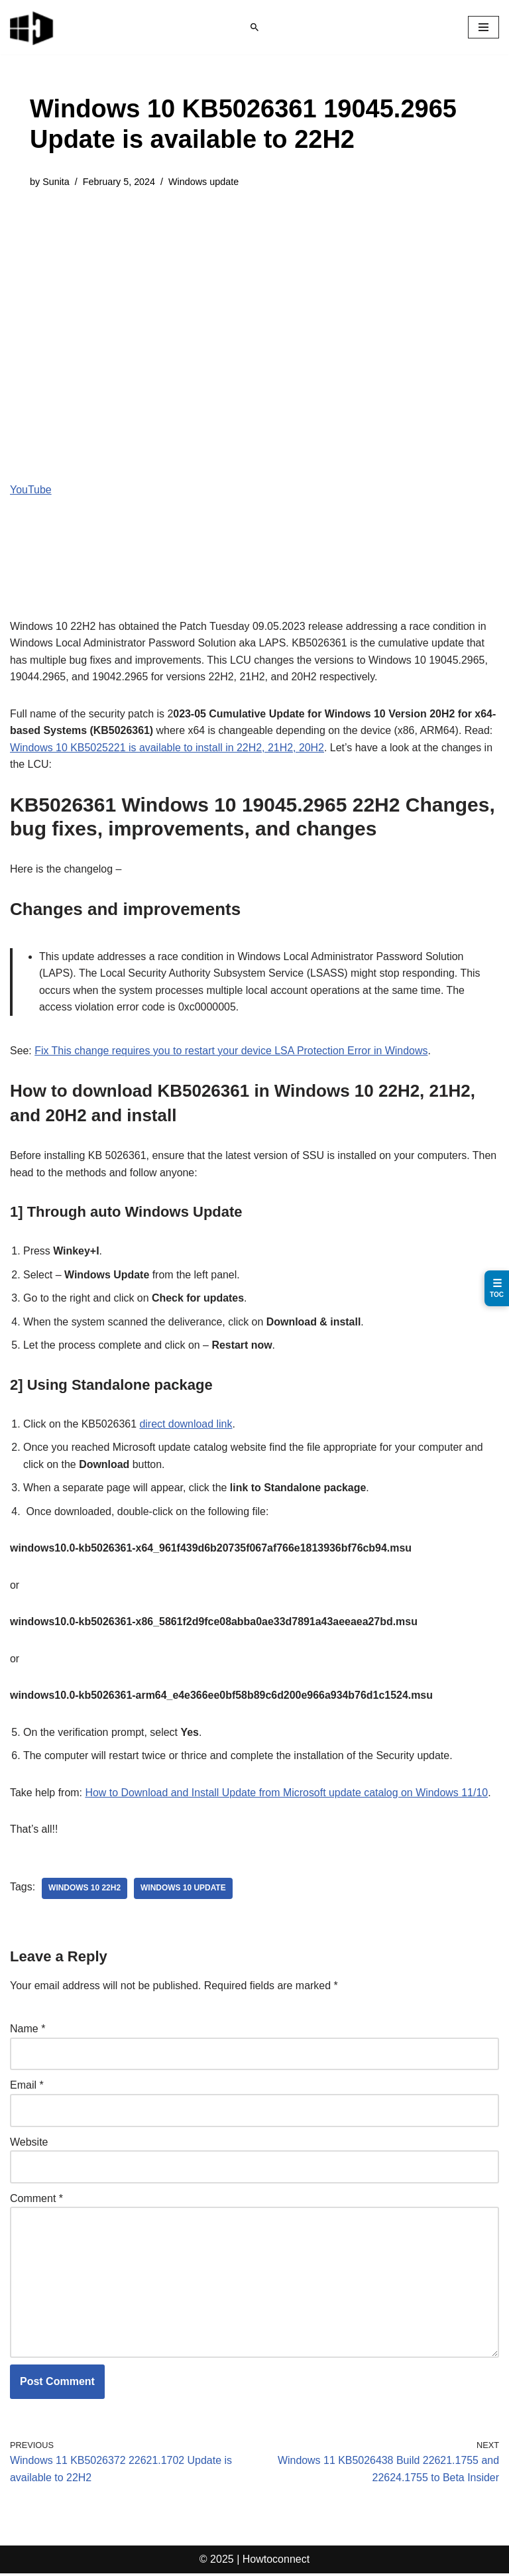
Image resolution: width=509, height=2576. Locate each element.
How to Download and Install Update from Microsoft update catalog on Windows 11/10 (287, 1794)
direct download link (186, 1424)
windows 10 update (184, 1890)
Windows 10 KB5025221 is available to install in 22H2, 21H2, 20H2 (167, 747)
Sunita (56, 181)
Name (27, 2030)
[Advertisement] (254, 302)
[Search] (254, 27)
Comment (36, 2200)
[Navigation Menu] (483, 27)
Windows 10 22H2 (84, 1890)
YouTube (31, 489)
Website (29, 2144)
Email (27, 2087)
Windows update (204, 181)
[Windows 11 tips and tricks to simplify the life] (32, 27)
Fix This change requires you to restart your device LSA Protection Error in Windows (231, 1051)
